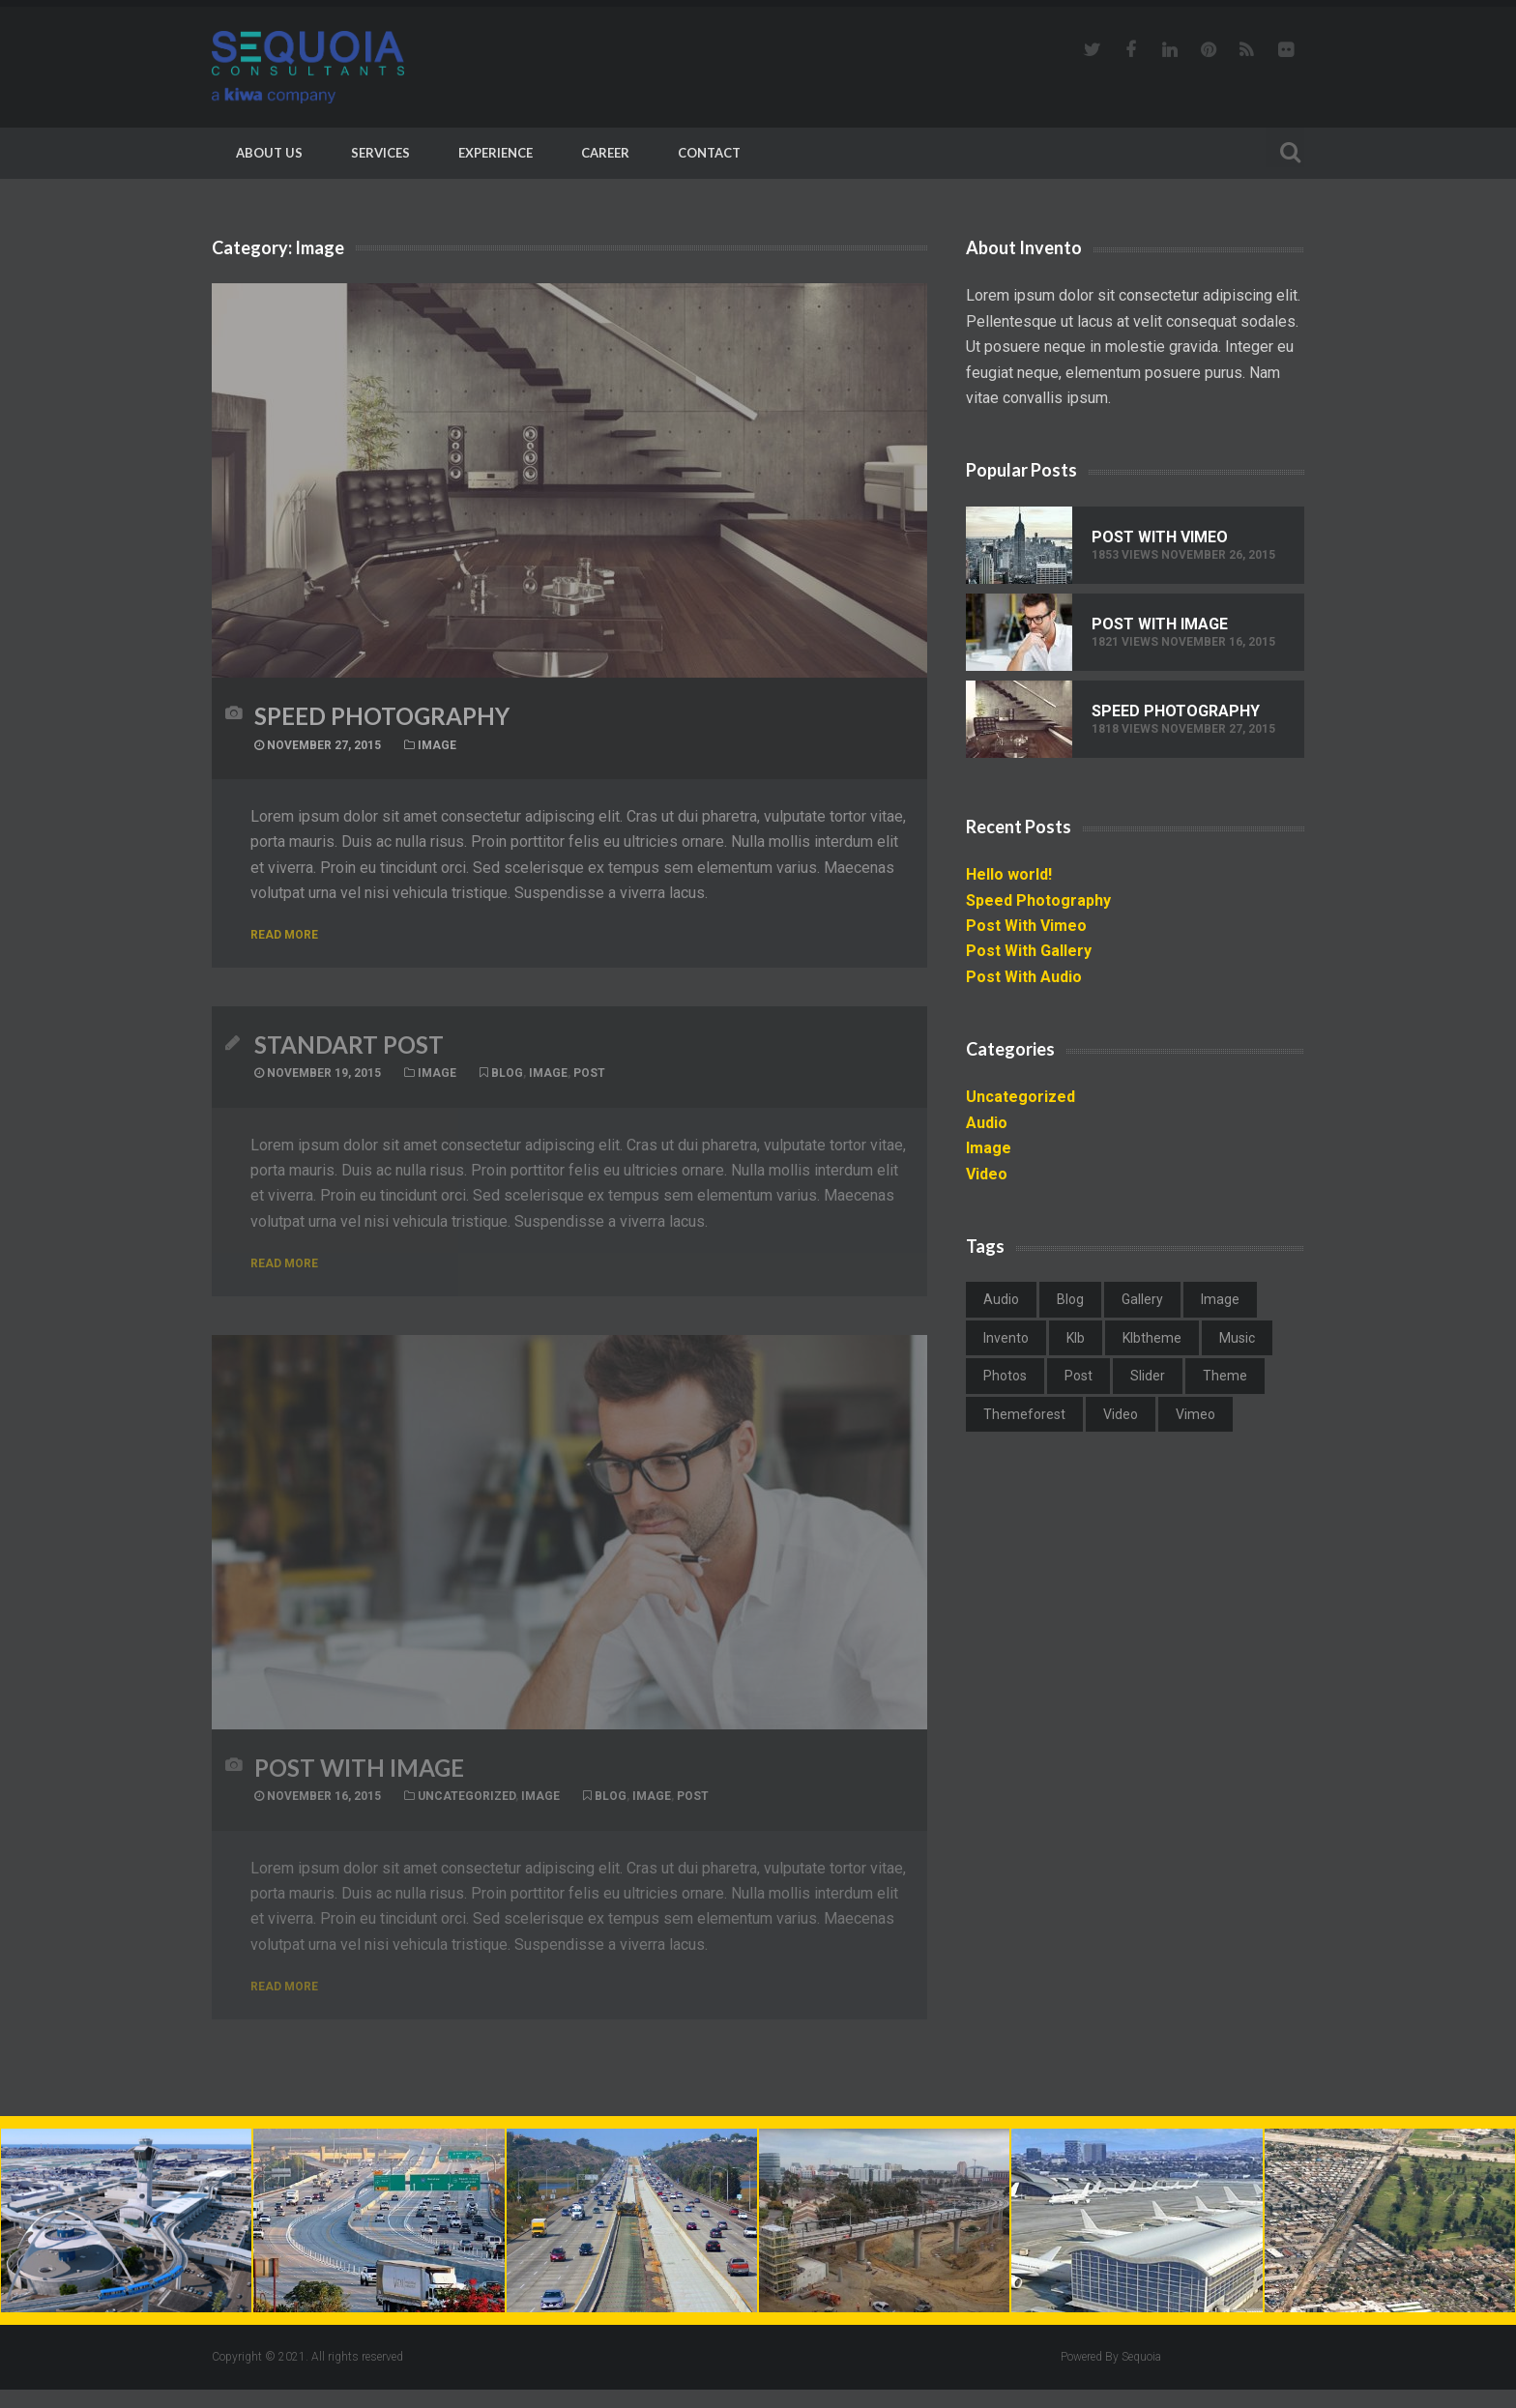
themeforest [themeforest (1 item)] (1024, 1414)
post (589, 1080)
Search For (1285, 149)
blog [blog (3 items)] (1070, 1299)
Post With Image (359, 1780)
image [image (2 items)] (1220, 1299)
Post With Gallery (1029, 951)
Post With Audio (1024, 977)
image (548, 1080)
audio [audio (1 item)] (1001, 1299)
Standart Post (349, 1051)
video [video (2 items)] (1120, 1414)
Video (986, 1174)
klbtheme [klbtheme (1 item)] (1151, 1338)
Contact (709, 152)
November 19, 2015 (317, 1080)
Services (380, 152)
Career (605, 152)
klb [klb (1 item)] (1075, 1338)
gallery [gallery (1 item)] (1142, 1299)
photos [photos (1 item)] (1005, 1375)
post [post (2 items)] (1078, 1375)
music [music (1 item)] (1237, 1338)
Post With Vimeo (1160, 537)
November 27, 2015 (317, 745)
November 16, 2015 (317, 1808)
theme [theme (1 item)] (1225, 1375)
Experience (495, 152)
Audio (986, 1123)
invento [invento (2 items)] (1006, 1338)
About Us (269, 152)
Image (437, 745)
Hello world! (1009, 874)
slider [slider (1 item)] (1147, 1375)
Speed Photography (382, 716)
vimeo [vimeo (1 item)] (1195, 1414)
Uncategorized (466, 1808)
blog (507, 1080)
